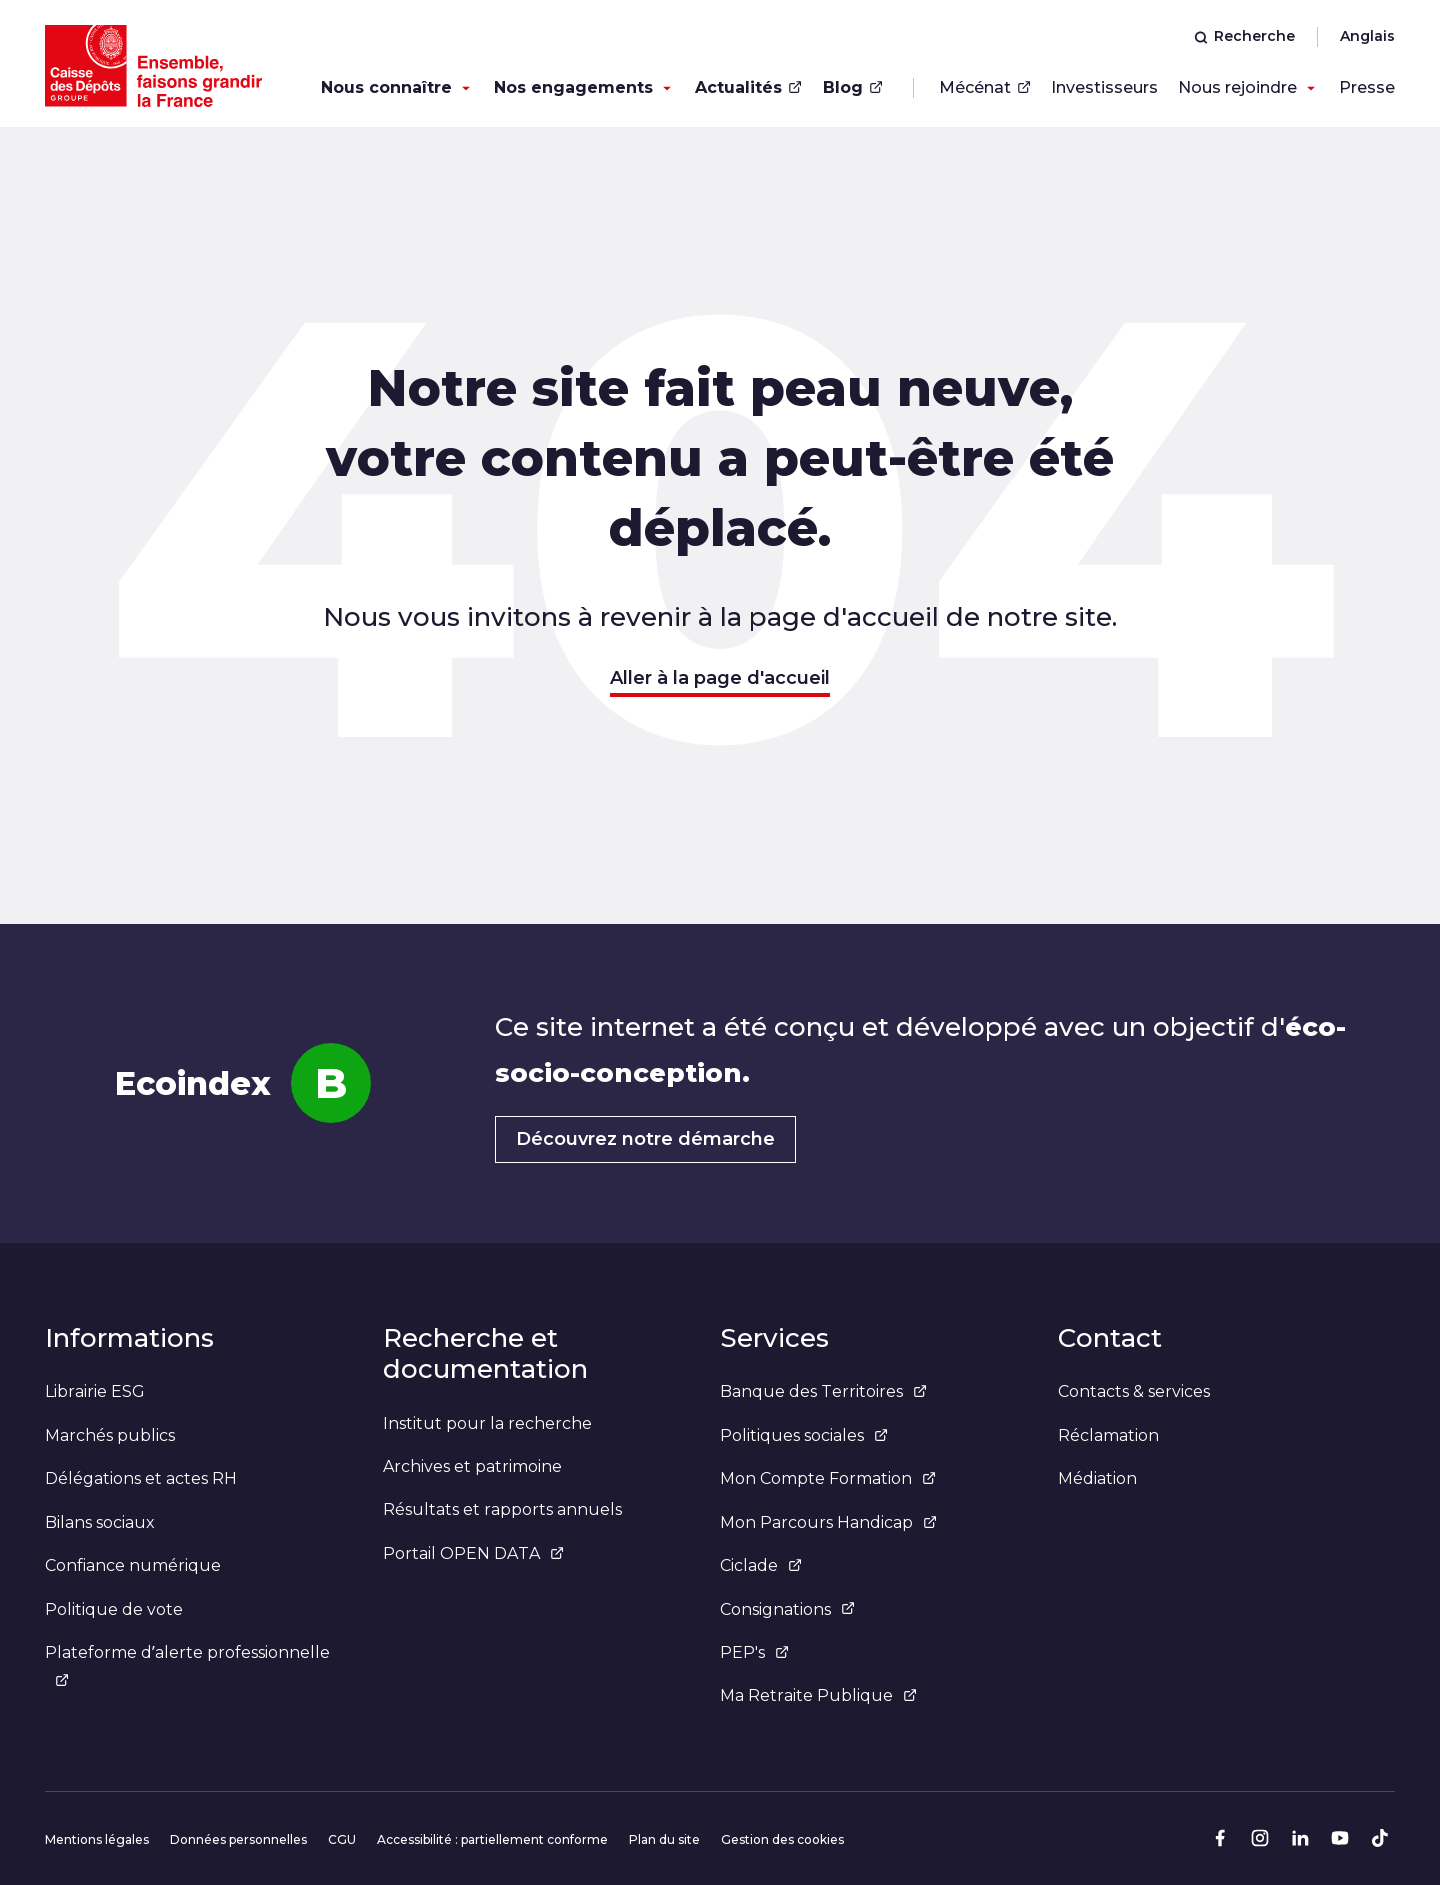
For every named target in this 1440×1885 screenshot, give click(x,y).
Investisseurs (1104, 87)
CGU (342, 1839)
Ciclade (761, 1565)
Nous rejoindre (1237, 87)
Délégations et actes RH (141, 1478)
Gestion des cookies (782, 1839)
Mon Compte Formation (828, 1478)
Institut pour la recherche (487, 1423)
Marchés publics (110, 1435)
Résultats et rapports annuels (502, 1509)
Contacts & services (1134, 1391)
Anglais (1367, 36)
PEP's (754, 1652)
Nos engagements (573, 87)
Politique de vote (114, 1609)
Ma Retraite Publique (818, 1695)
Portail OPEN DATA (473, 1553)
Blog (853, 87)
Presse (1367, 87)
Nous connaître (386, 87)
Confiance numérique (133, 1565)
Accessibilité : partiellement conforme (492, 1839)
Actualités (748, 87)
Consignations (787, 1609)
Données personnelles (238, 1839)
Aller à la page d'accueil (720, 678)
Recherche (1244, 36)
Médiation (1097, 1478)
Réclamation (1108, 1435)
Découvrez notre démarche (645, 1139)
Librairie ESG (95, 1391)
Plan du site (664, 1839)
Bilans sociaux (100, 1522)
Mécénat (985, 87)
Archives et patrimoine (472, 1466)
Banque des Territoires (823, 1391)
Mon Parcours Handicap (828, 1522)
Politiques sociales (804, 1435)
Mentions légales (97, 1839)
